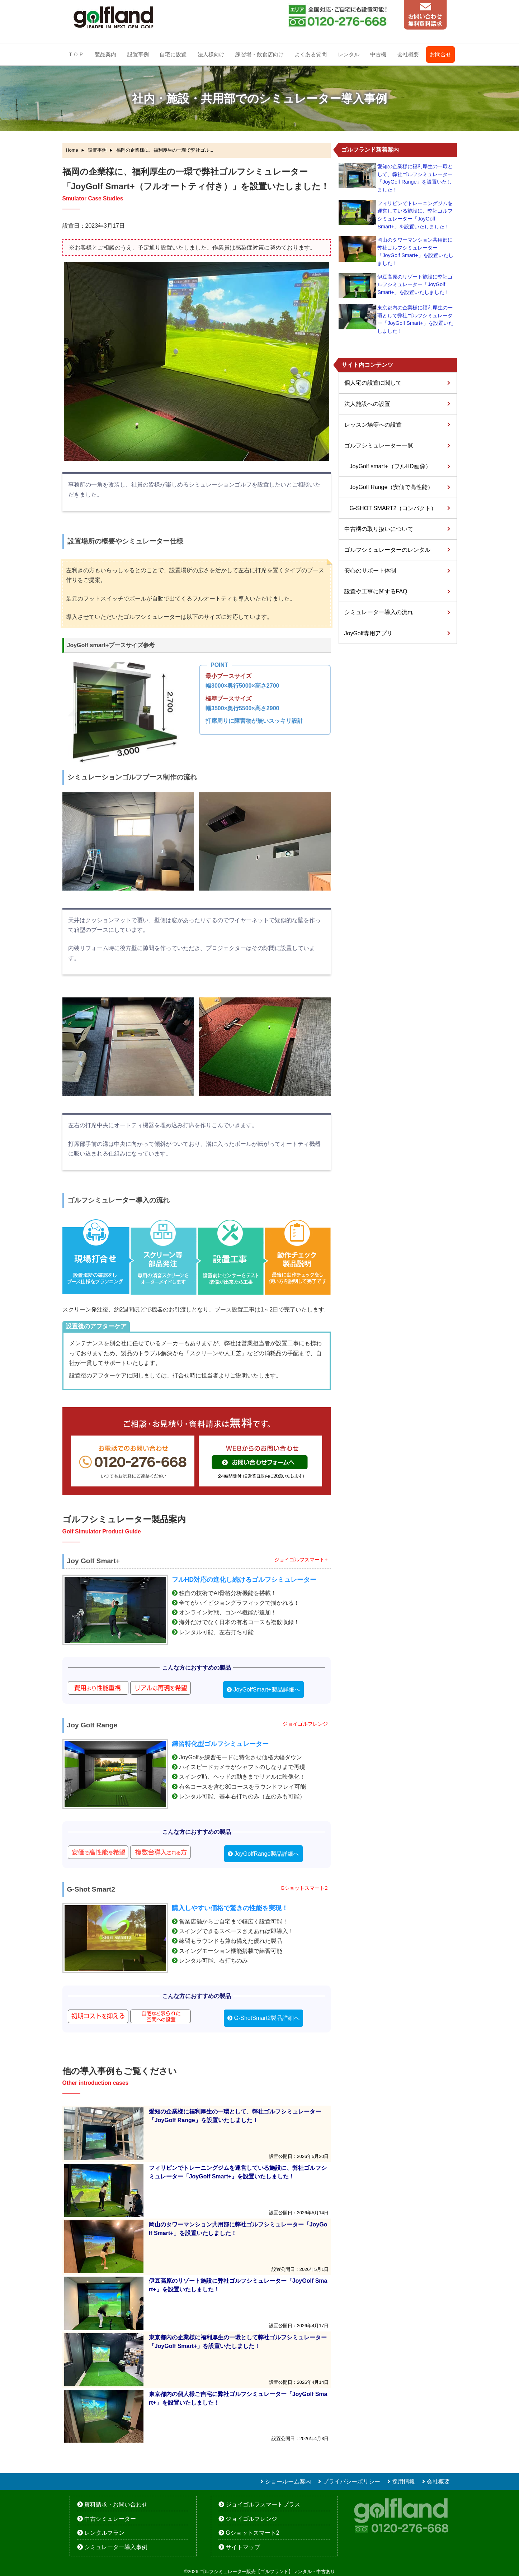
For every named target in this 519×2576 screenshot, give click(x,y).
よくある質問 (310, 54)
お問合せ (440, 54)
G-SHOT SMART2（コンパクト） (393, 508)
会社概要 (408, 54)
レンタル (348, 54)
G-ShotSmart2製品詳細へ (266, 2018)
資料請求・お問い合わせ (115, 2504)
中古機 (378, 54)
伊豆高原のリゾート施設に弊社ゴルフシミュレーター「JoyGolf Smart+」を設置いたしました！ (415, 284)
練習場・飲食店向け (259, 54)
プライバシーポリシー (351, 2481)
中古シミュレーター (110, 2519)
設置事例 (138, 54)
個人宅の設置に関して (373, 383)
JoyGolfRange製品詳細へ (266, 1854)
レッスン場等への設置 (373, 425)
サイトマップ (243, 2547)
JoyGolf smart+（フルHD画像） (390, 466)
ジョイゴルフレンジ (251, 2519)
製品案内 (105, 54)
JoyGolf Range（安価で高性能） (392, 487)
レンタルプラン (104, 2533)
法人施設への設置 (367, 404)
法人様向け (211, 54)
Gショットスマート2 (252, 2533)
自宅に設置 (173, 54)
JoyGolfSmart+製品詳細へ (266, 1690)
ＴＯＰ (76, 54)
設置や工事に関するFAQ (375, 591)
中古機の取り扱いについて (378, 529)
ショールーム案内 (288, 2481)
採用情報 (403, 2481)
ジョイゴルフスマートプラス (263, 2504)
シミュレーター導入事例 (115, 2547)
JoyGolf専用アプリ (368, 633)
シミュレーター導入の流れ (378, 612)
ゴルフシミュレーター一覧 (378, 445)
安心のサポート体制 (370, 571)
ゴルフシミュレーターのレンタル (387, 550)
